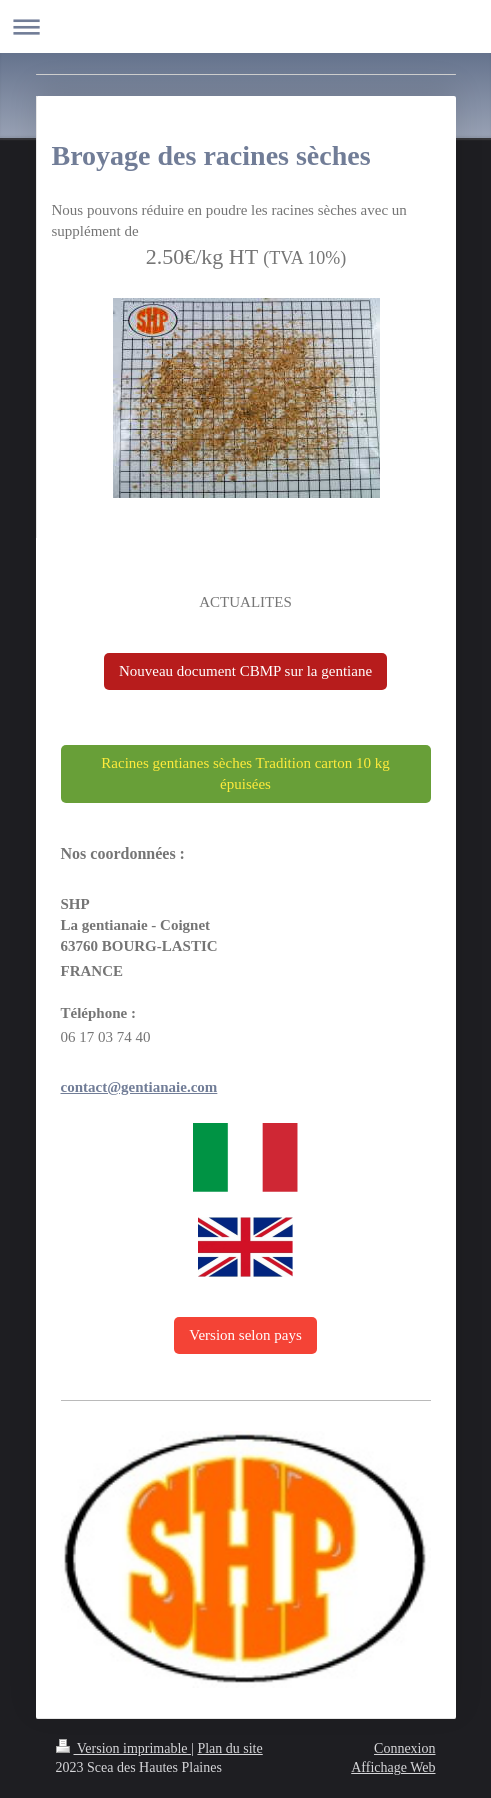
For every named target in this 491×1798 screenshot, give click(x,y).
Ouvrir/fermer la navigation (245, 26)
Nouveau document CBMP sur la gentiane (245, 671)
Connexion (404, 1748)
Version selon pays (245, 1335)
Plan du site (229, 1748)
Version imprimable (124, 1748)
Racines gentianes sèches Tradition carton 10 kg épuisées (245, 773)
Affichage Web (393, 1767)
